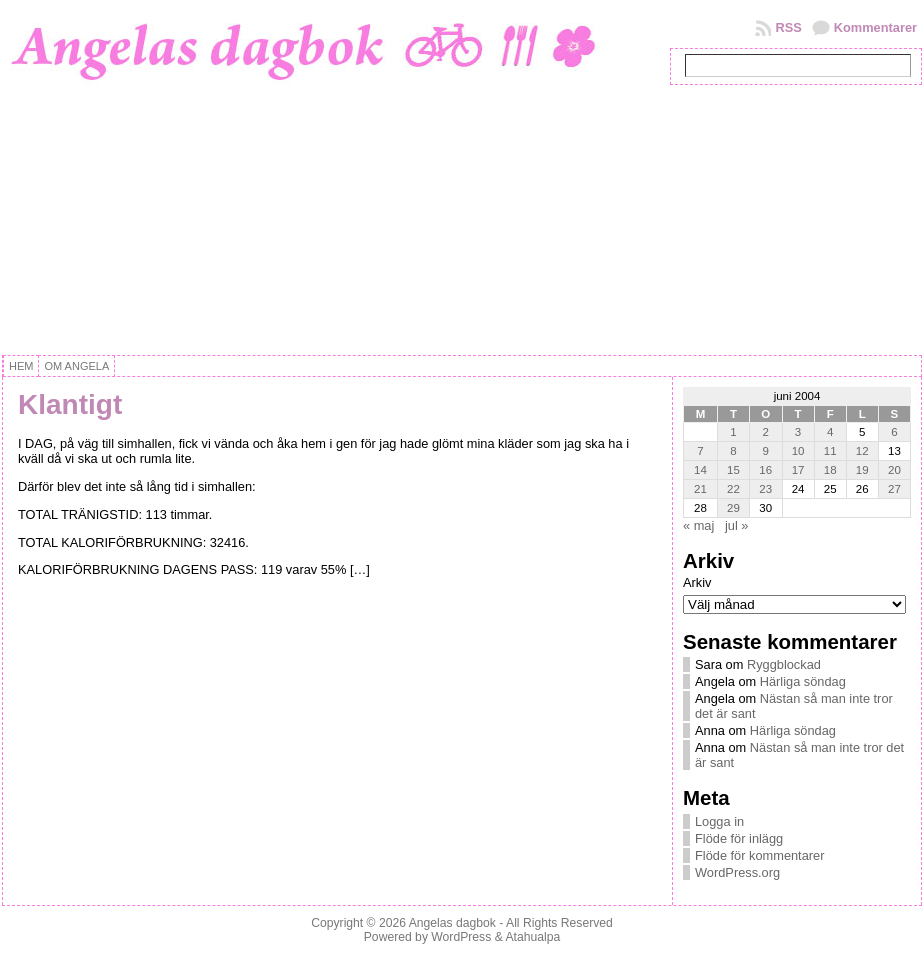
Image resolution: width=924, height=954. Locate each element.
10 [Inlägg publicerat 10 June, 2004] (798, 451)
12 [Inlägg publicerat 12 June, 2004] (862, 451)
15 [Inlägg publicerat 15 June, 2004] (733, 470)
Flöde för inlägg (739, 838)
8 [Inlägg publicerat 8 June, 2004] (733, 451)
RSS (788, 27)
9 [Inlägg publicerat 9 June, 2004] (766, 451)
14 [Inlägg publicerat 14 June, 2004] (700, 470)
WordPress (461, 937)
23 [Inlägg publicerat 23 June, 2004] (765, 489)
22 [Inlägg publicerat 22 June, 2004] (733, 489)
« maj (698, 525)
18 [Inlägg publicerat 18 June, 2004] (830, 470)
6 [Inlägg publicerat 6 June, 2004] (894, 432)
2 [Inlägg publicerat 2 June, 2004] (766, 432)
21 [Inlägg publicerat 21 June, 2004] (700, 489)
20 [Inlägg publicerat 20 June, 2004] (894, 470)
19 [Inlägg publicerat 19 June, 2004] (862, 470)
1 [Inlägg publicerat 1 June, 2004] (733, 432)
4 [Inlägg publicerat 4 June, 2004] (830, 432)
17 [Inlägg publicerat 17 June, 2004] (798, 470)
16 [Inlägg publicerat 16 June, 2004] (765, 470)
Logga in (719, 821)
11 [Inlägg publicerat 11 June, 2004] (830, 451)
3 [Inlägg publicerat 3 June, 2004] (798, 432)
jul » (736, 525)
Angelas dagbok (452, 923)
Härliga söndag (803, 681)
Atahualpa (532, 937)
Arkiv (697, 582)
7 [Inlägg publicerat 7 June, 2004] (700, 451)
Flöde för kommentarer (759, 855)
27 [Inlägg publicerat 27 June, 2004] (894, 489)
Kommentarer (875, 27)
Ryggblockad (784, 664)
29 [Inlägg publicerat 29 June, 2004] (733, 508)
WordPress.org (737, 872)
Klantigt (70, 404)
